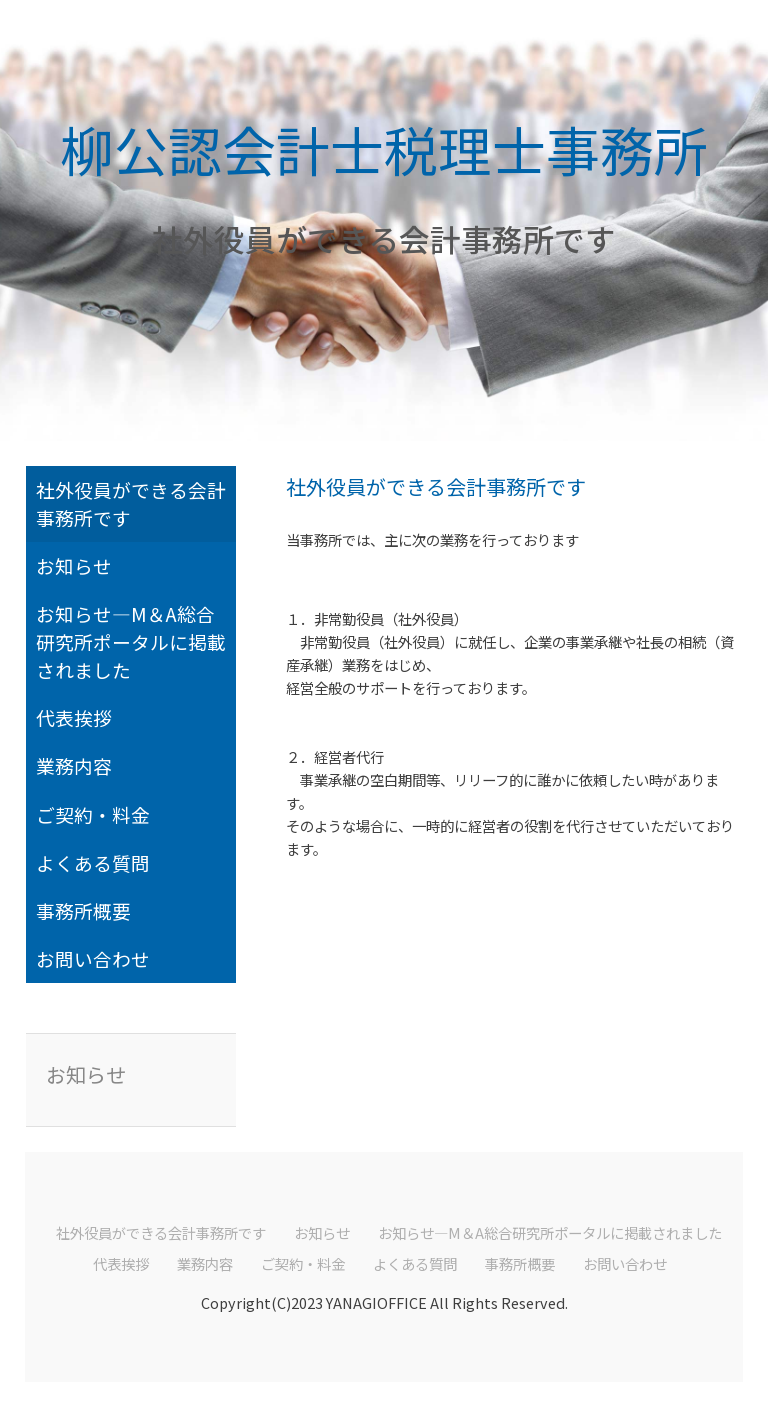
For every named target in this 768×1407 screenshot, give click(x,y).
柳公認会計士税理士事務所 (384, 148)
